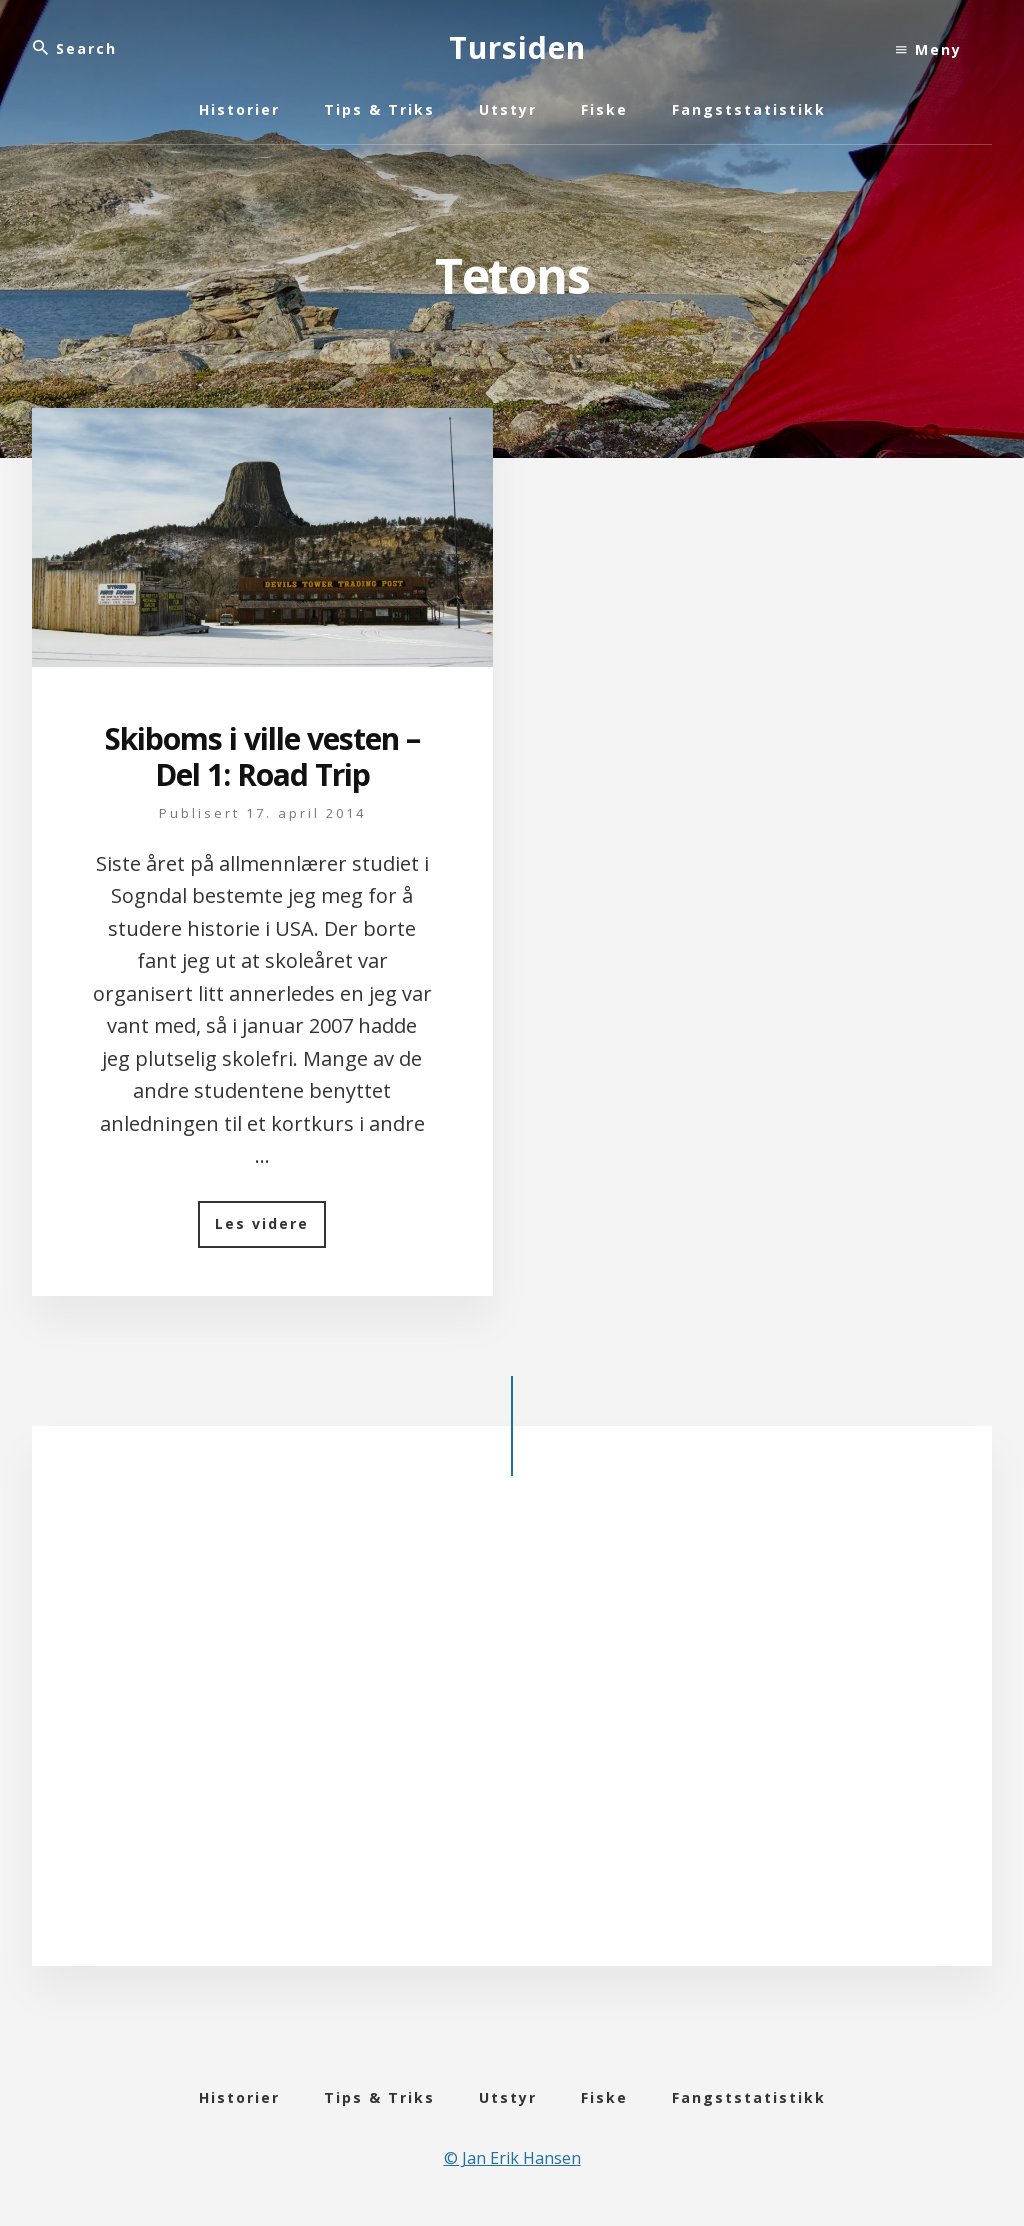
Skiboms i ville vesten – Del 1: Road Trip (262, 756)
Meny (929, 49)
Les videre (270, 1230)
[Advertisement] (512, 1727)
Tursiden (517, 47)
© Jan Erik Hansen (512, 2158)
